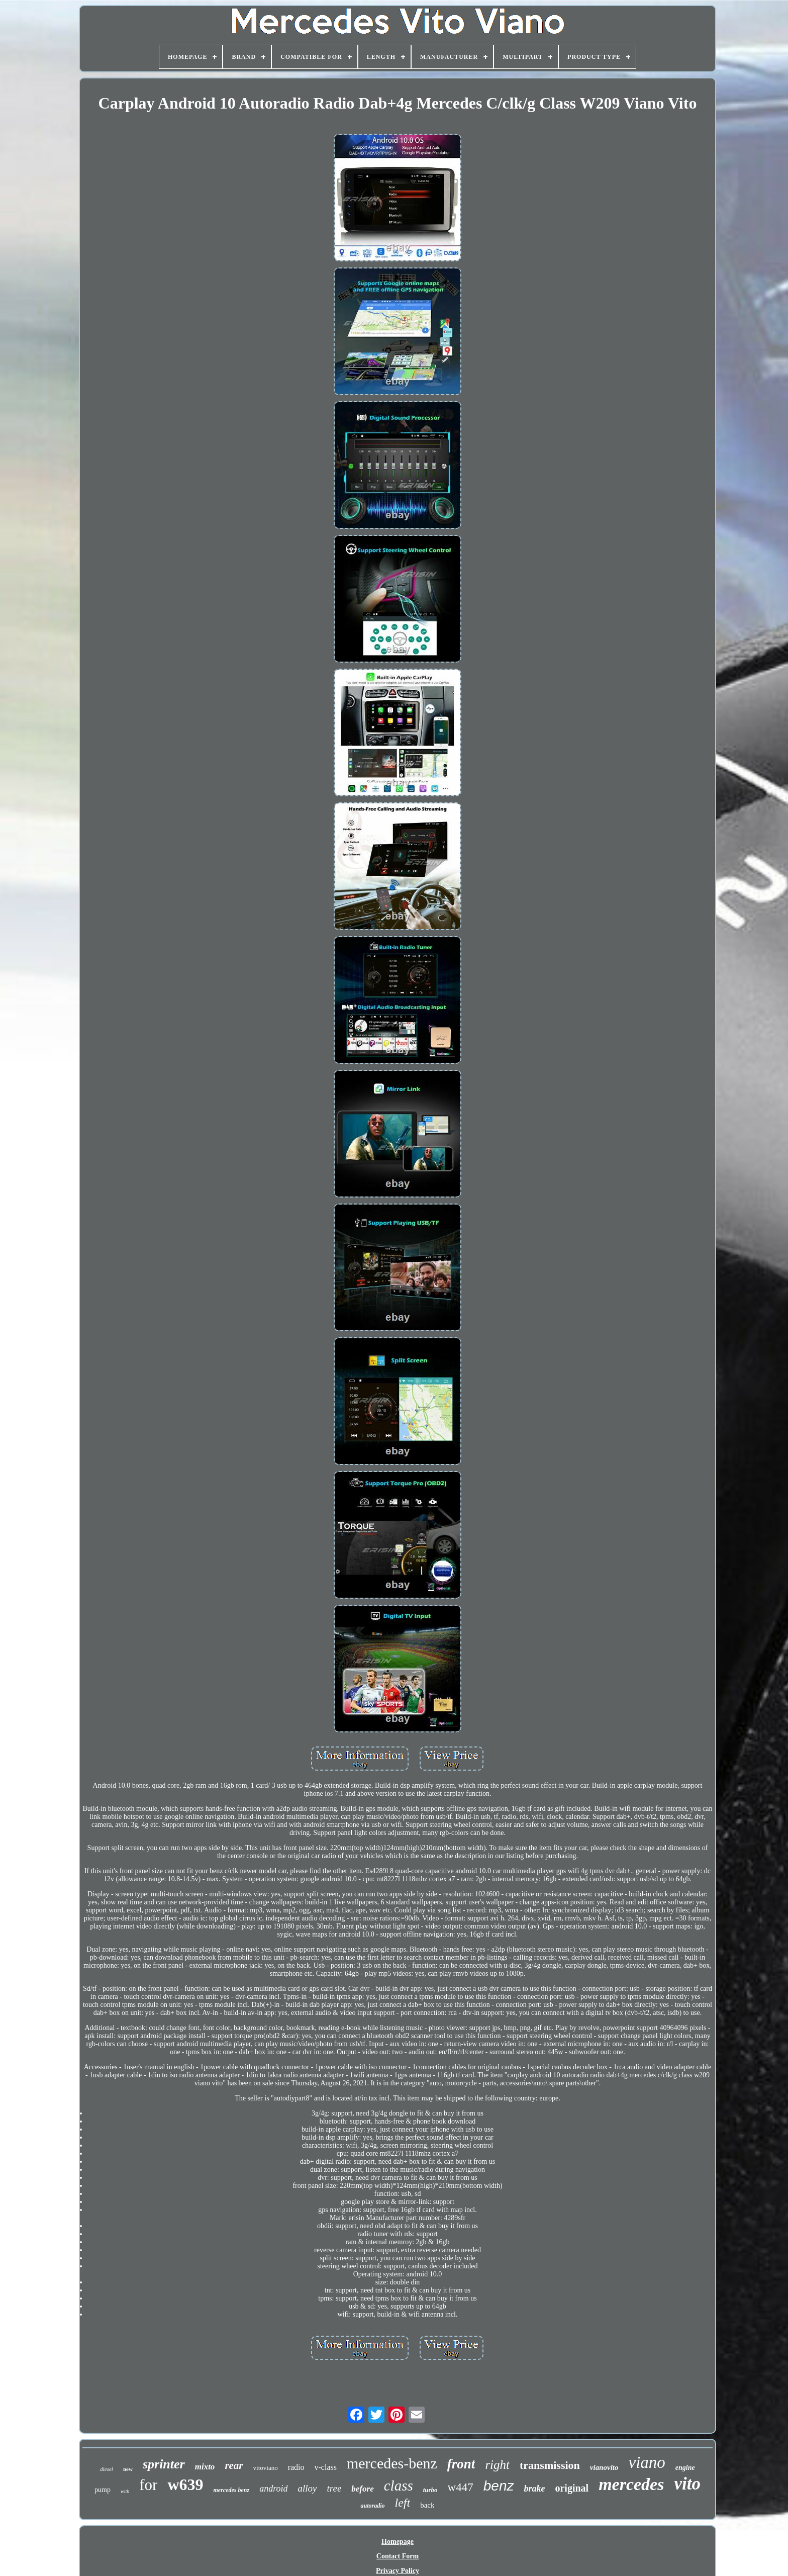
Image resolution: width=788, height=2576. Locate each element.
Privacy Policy (397, 2570)
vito (687, 2484)
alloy (307, 2488)
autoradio (372, 2505)
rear (234, 2465)
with (125, 2491)
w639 (185, 2484)
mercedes (631, 2484)
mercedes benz (231, 2490)
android (273, 2488)
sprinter (164, 2464)
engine (685, 2467)
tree (334, 2488)
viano (646, 2462)
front (461, 2463)
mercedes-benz (392, 2463)
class (398, 2485)
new (128, 2469)
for (148, 2485)
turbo (430, 2490)
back (427, 2505)
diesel (106, 2469)
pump (102, 2490)
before (362, 2489)
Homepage (397, 2541)
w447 (460, 2487)
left (403, 2502)
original (571, 2488)
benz (498, 2486)
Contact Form (397, 2556)
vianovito (604, 2467)
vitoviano (265, 2467)
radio (296, 2467)
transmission (550, 2465)
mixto (205, 2466)
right (497, 2464)
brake (534, 2488)
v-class (326, 2467)
